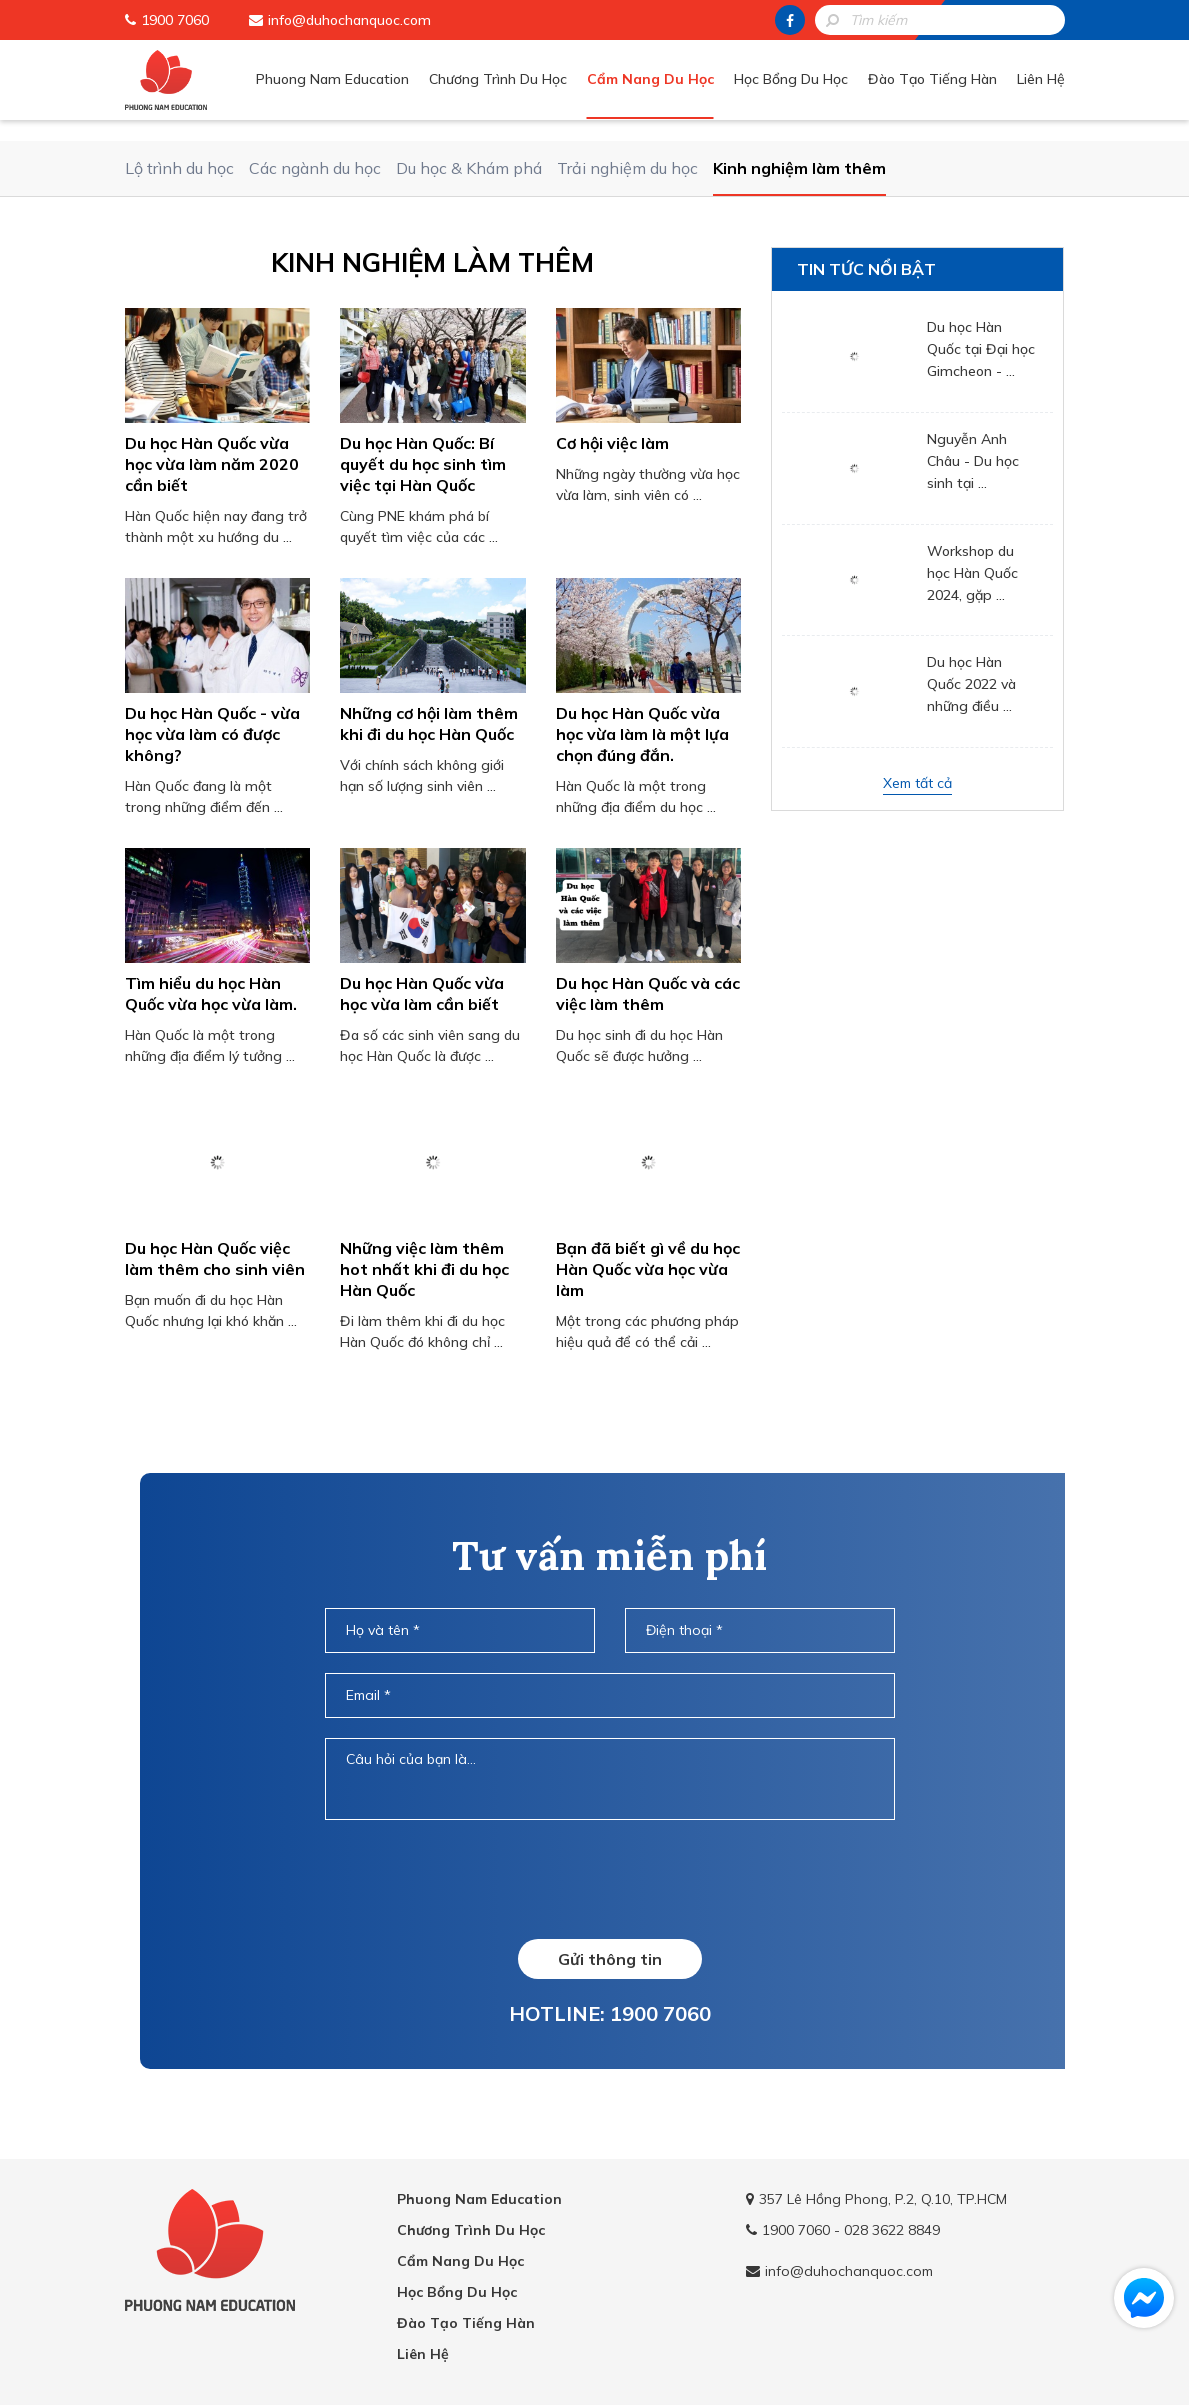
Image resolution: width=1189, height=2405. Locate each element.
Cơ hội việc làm (612, 443)
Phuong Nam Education (332, 79)
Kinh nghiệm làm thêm (799, 168)
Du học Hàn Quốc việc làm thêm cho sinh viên (215, 1258)
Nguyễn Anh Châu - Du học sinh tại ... (973, 461)
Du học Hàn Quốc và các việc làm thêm (648, 993)
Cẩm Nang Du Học (650, 79)
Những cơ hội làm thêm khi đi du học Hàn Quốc (429, 723)
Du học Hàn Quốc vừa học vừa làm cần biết (422, 993)
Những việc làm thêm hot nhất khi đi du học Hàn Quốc (424, 1269)
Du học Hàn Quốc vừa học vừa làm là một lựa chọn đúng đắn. (642, 734)
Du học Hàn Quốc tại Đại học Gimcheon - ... (981, 349)
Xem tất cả (917, 783)
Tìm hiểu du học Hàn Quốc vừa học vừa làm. (211, 993)
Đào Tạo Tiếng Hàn (932, 79)
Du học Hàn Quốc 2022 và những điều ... (971, 684)
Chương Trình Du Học (498, 79)
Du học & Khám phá (469, 168)
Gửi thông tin (610, 1959)
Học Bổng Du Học (791, 79)
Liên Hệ (1041, 79)
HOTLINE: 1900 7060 (610, 2013)
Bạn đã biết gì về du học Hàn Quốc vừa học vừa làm (648, 1269)
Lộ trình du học (179, 168)
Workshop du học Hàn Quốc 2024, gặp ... (972, 573)
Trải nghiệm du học (627, 168)
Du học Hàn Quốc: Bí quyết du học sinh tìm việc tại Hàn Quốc (423, 464)
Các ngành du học (315, 168)
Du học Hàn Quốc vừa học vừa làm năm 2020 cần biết (212, 464)
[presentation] (609, 1879)
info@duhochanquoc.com (349, 20)
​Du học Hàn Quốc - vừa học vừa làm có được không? (212, 734)
